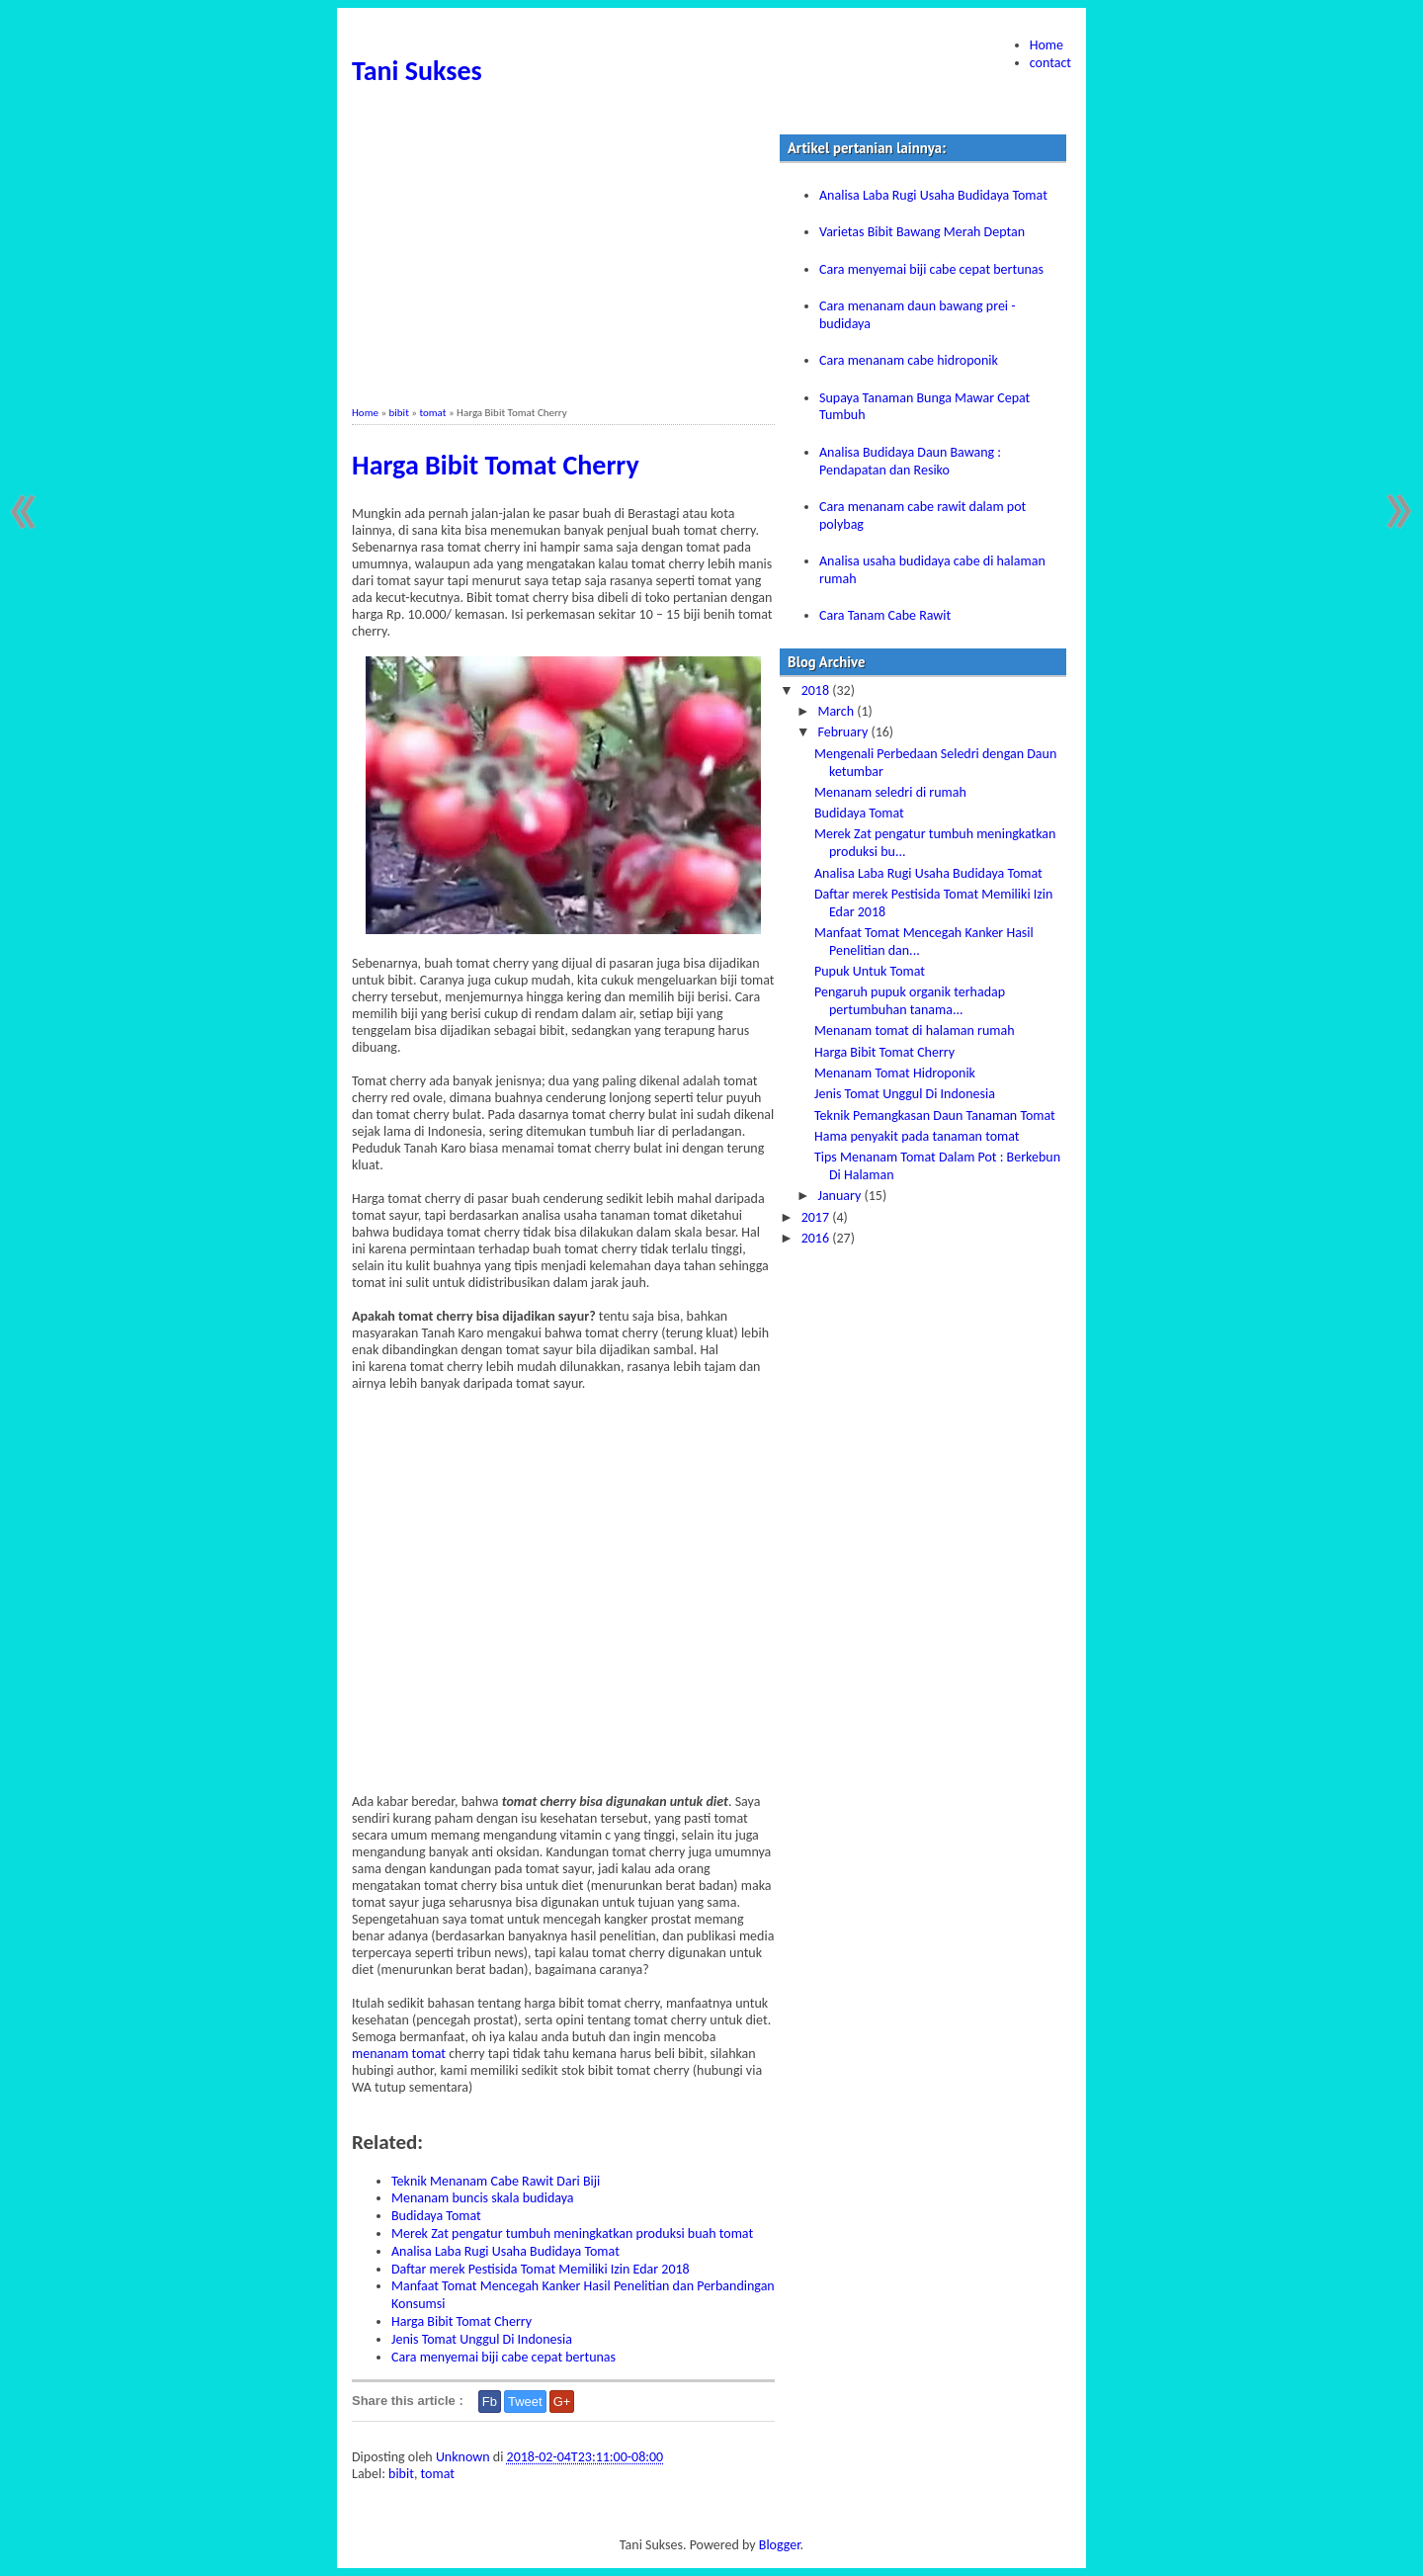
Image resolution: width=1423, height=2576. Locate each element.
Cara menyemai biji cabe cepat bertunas (503, 2357)
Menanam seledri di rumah (890, 792)
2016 (817, 1238)
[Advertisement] (563, 267)
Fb (489, 2401)
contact (1050, 62)
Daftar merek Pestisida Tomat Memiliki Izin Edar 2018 (540, 2269)
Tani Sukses (417, 70)
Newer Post (27, 511)
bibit (399, 412)
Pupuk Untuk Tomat (869, 971)
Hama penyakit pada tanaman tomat (917, 1136)
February (844, 732)
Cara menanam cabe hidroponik (908, 360)
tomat (432, 412)
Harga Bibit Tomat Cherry (495, 465)
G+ (562, 2401)
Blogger (779, 2544)
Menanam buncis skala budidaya (482, 2198)
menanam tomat (399, 2053)
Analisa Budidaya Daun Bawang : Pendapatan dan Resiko (910, 461)
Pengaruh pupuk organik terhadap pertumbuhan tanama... (909, 1001)
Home (1046, 45)
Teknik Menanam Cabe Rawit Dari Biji (495, 2181)
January (840, 1195)
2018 (817, 690)
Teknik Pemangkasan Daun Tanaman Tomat (934, 1115)
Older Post (1396, 511)
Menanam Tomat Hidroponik (894, 1073)
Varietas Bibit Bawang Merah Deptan (922, 231)
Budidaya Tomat (436, 2215)
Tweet (525, 2401)
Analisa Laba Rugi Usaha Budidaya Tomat (505, 2251)
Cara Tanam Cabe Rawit (885, 615)
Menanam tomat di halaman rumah (914, 1030)
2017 (817, 1217)
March (837, 711)
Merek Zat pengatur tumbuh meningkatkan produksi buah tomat (572, 2233)
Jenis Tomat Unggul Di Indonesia (481, 2339)
